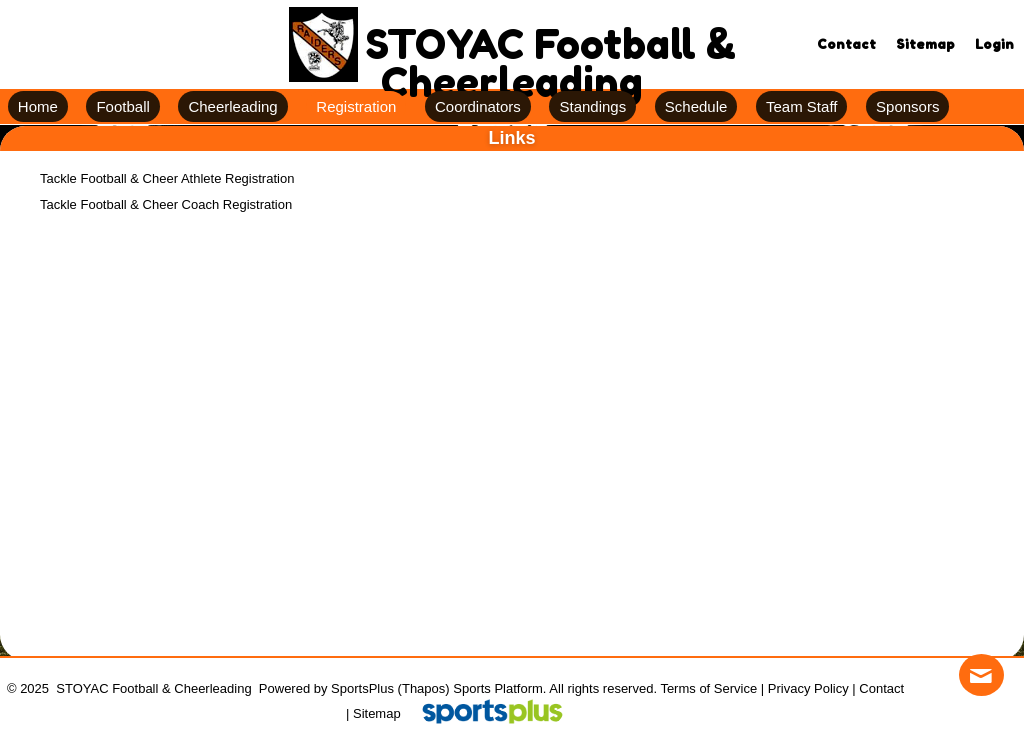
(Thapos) (424, 688)
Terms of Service (708, 688)
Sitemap (377, 713)
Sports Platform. (499, 688)
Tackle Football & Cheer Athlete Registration (167, 178)
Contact (881, 688)
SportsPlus (362, 688)
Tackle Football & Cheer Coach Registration (166, 204)
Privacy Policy (808, 688)
